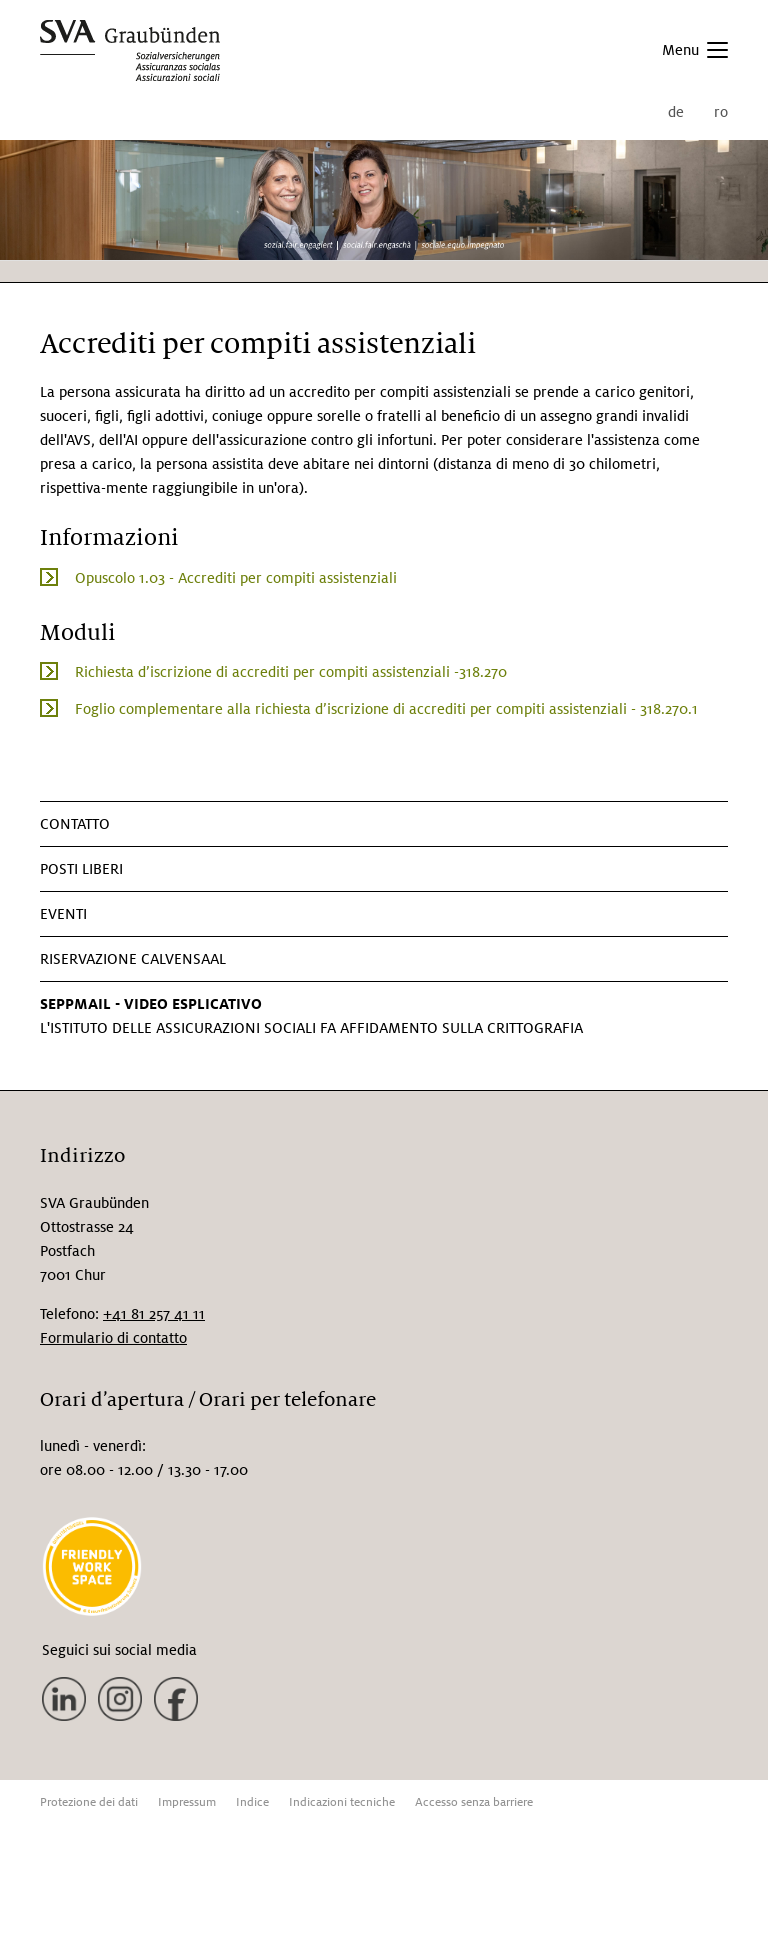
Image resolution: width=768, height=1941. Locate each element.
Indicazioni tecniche (342, 1802)
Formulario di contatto (113, 1338)
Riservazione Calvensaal (133, 959)
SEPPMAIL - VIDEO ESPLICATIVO (151, 1004)
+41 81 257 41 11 (154, 1314)
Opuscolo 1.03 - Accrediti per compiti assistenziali (236, 578)
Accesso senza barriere (474, 1802)
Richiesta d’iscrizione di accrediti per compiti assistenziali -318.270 (291, 672)
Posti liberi (81, 869)
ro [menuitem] (721, 112)
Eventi (63, 914)
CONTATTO (75, 824)
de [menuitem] (676, 112)
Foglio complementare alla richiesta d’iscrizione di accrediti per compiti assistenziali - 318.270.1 (386, 709)
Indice (252, 1802)
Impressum (187, 1802)
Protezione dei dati (89, 1802)
